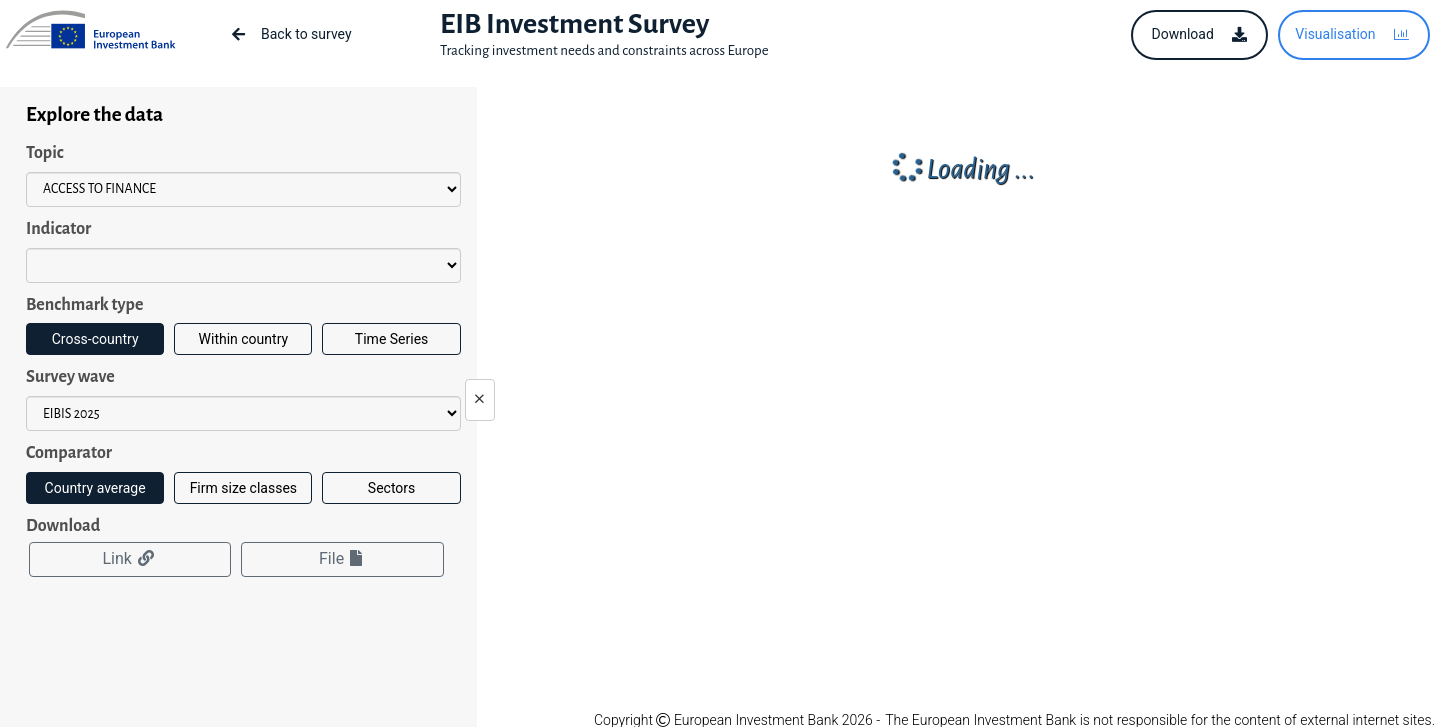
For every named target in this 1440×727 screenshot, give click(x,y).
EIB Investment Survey (574, 24)
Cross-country (95, 339)
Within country (244, 339)
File (342, 558)
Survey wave (70, 377)
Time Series (391, 339)
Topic (45, 153)
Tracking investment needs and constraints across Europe (604, 50)
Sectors (391, 488)
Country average (95, 488)
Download (63, 526)
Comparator (69, 453)
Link (129, 558)
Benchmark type (84, 305)
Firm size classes (243, 488)
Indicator (58, 229)
